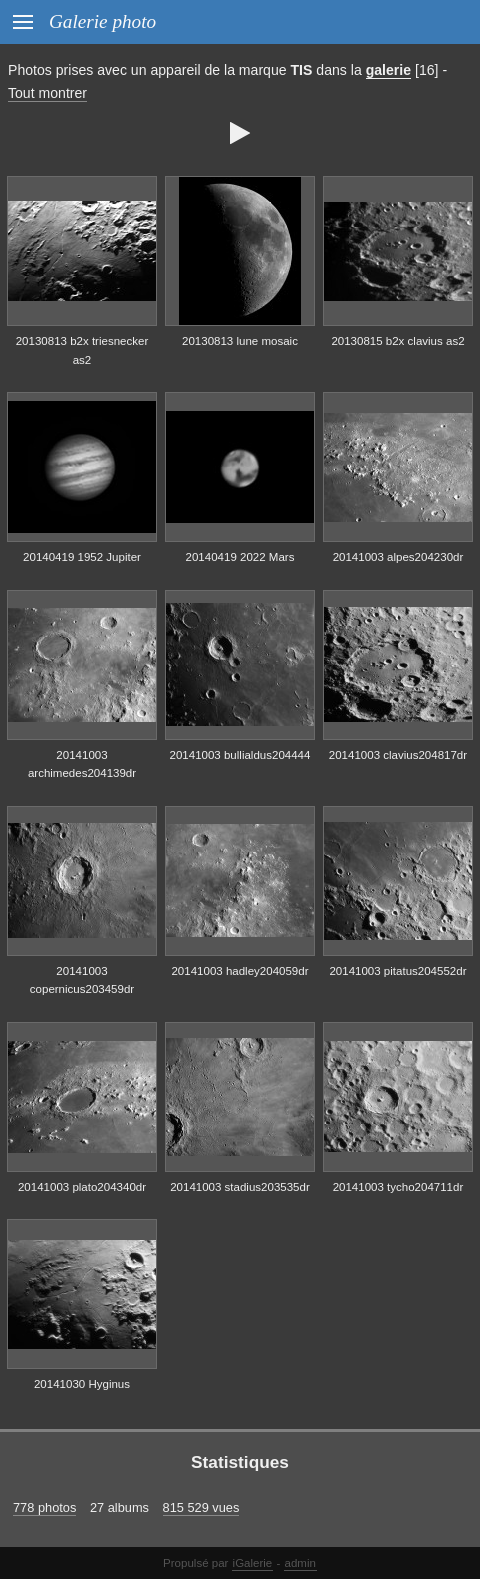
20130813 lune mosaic (240, 341)
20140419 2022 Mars (240, 557)
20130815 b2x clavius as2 (397, 341)
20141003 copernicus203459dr (82, 980)
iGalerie (253, 1563)
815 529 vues (201, 1507)
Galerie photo (102, 21)
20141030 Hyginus (82, 1384)
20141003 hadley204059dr (239, 971)
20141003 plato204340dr (82, 1187)
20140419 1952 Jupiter (82, 557)
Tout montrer (47, 93)
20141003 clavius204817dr (398, 755)
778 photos (44, 1507)
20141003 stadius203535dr (240, 1187)
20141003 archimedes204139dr (82, 764)
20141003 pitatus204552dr (397, 971)
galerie (388, 70)
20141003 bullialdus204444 (240, 755)
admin (300, 1563)
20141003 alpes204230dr (398, 557)
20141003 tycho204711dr (398, 1187)
